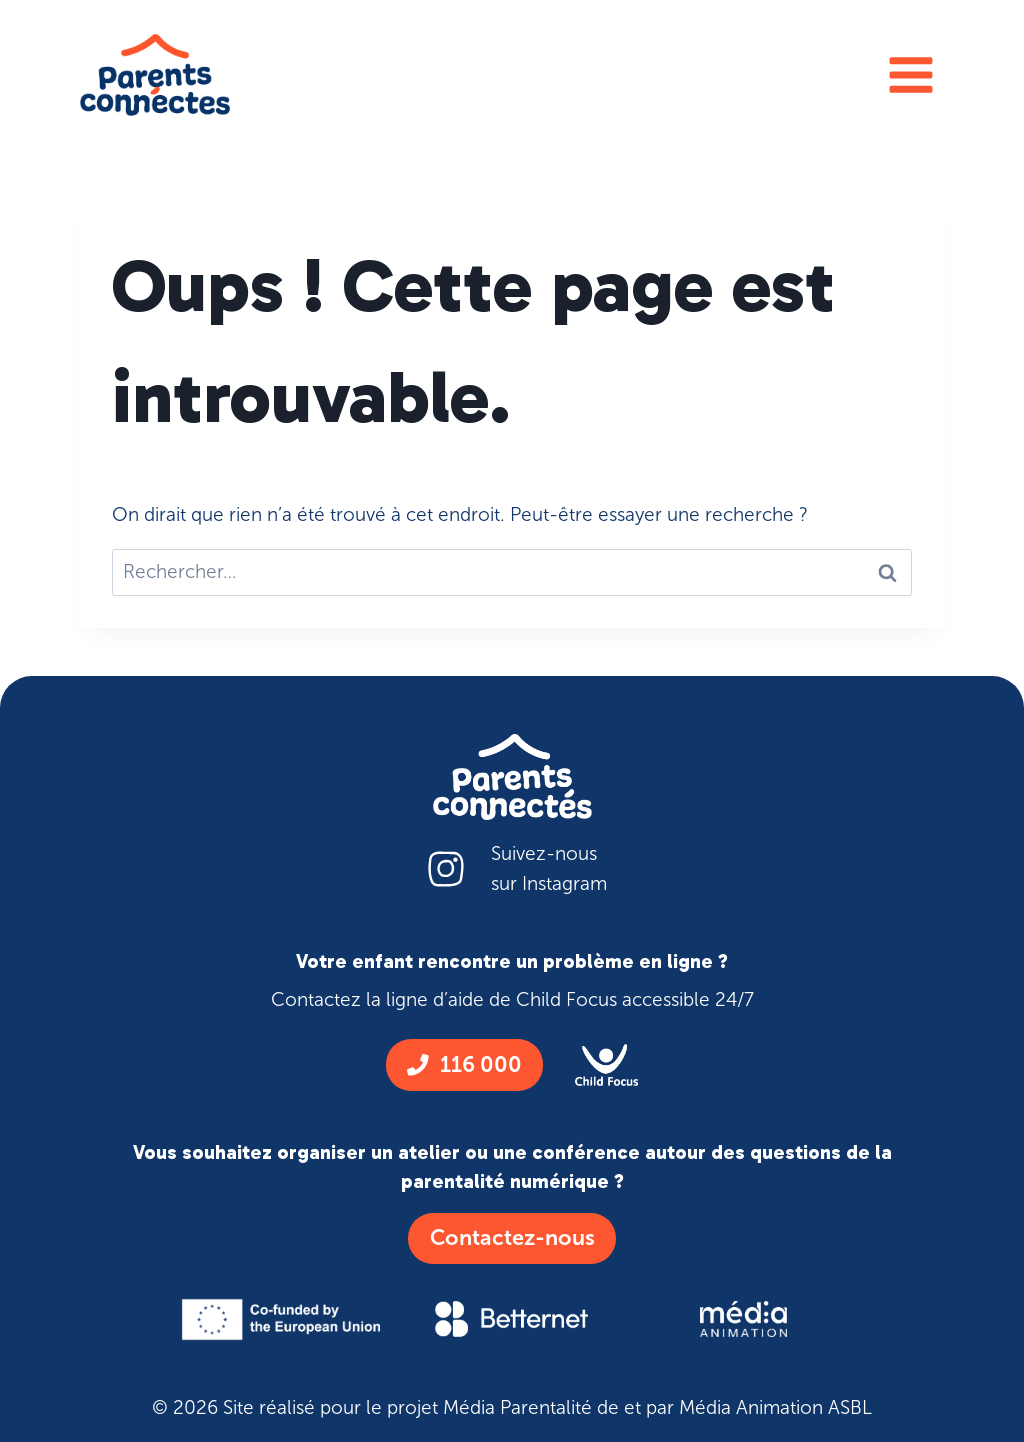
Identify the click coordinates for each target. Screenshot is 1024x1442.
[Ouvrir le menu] (910, 74)
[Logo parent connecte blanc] (512, 777)
